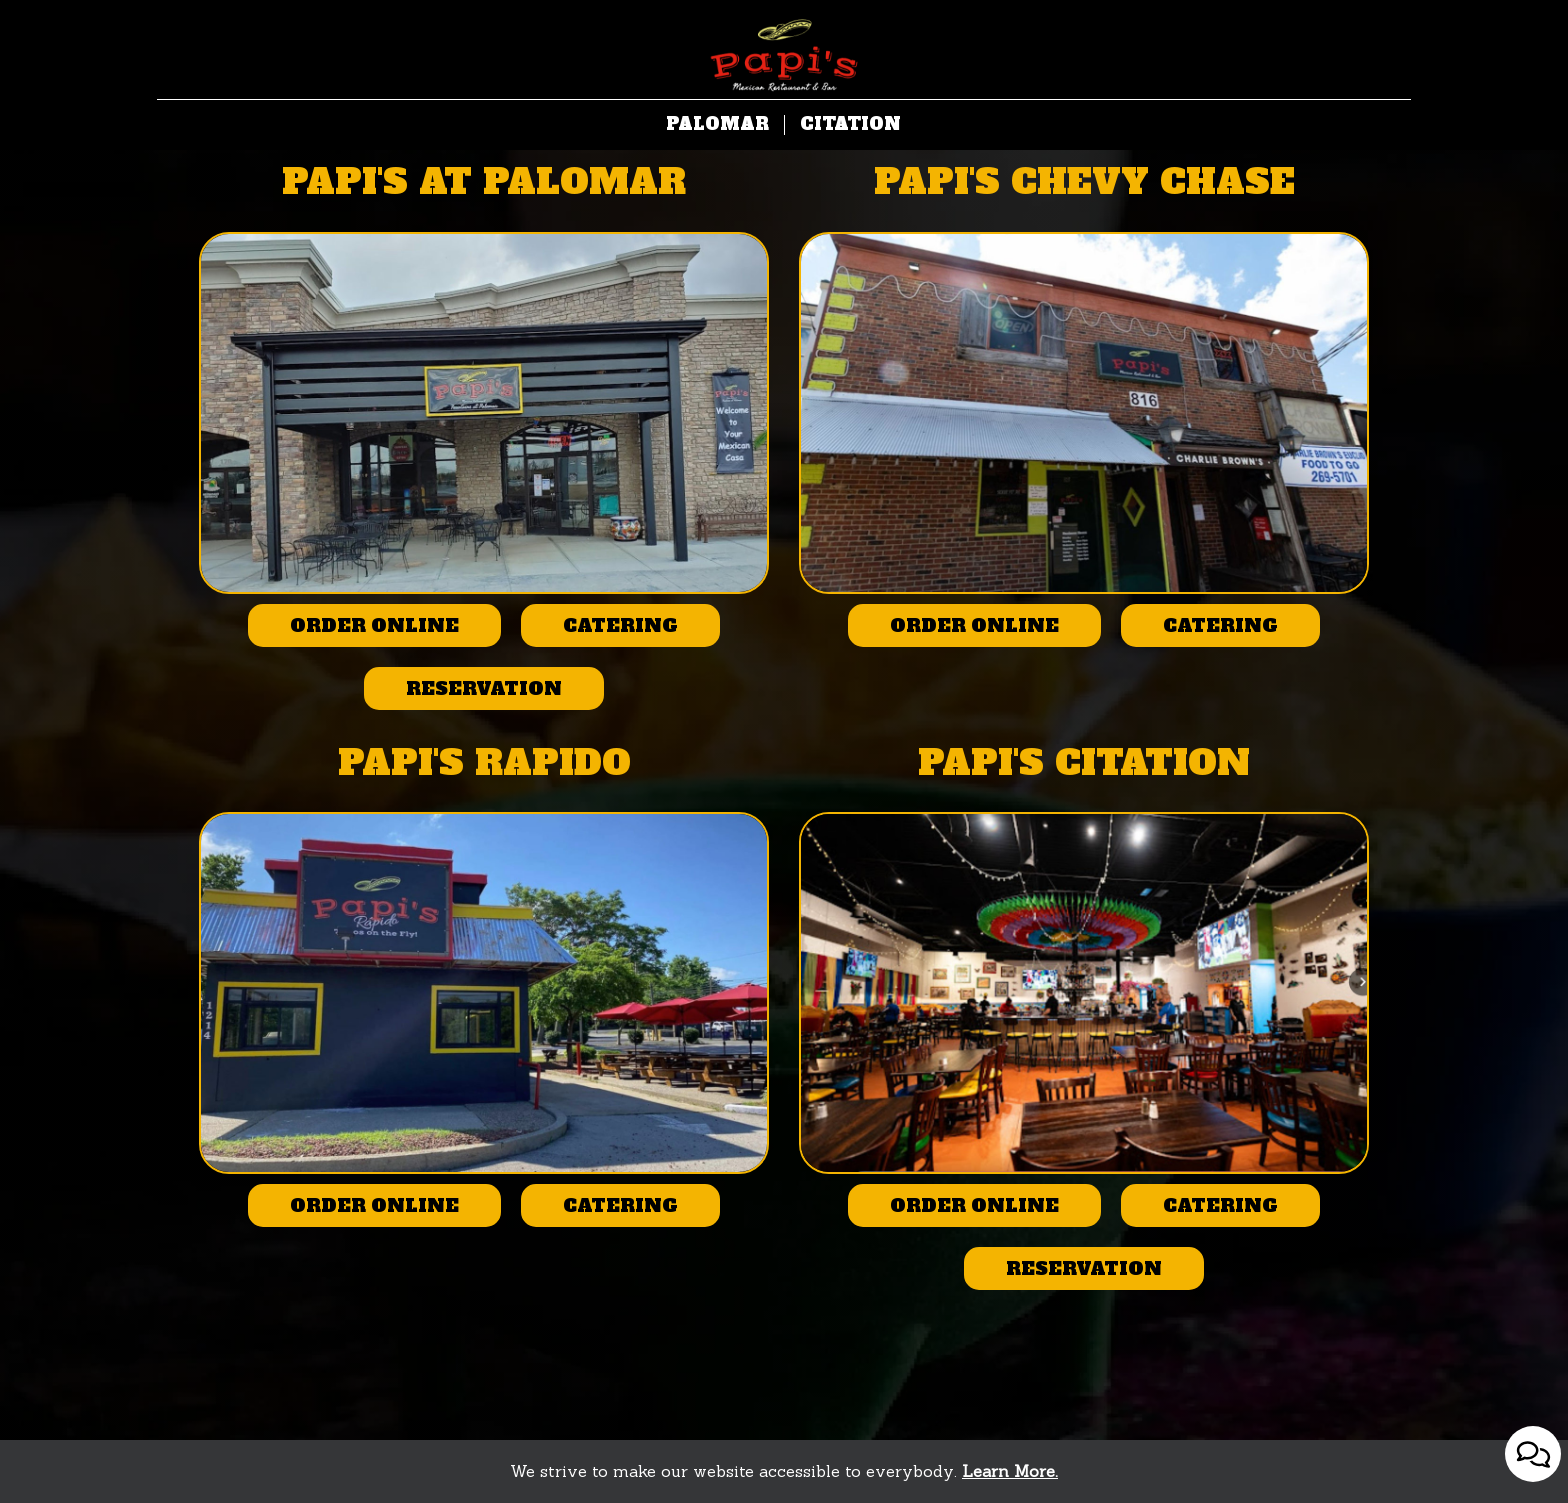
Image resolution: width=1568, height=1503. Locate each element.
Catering (599, 630)
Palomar (717, 125)
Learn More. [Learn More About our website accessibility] (1010, 1471)
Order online (353, 630)
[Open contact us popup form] (1533, 1454)
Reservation (463, 693)
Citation (850, 125)
